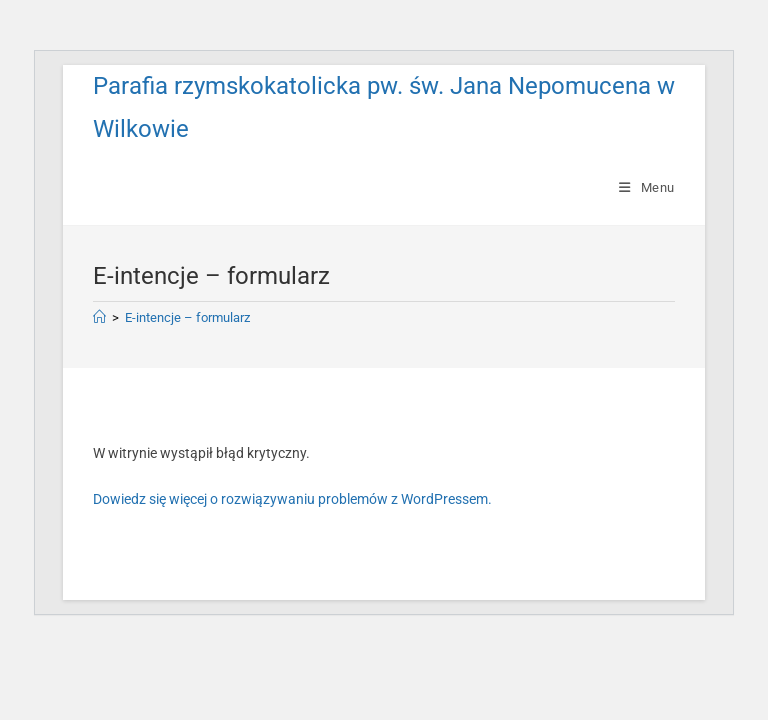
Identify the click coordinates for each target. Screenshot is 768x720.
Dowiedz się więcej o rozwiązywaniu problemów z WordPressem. (292, 499)
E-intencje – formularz (187, 317)
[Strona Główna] (99, 317)
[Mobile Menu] (647, 187)
